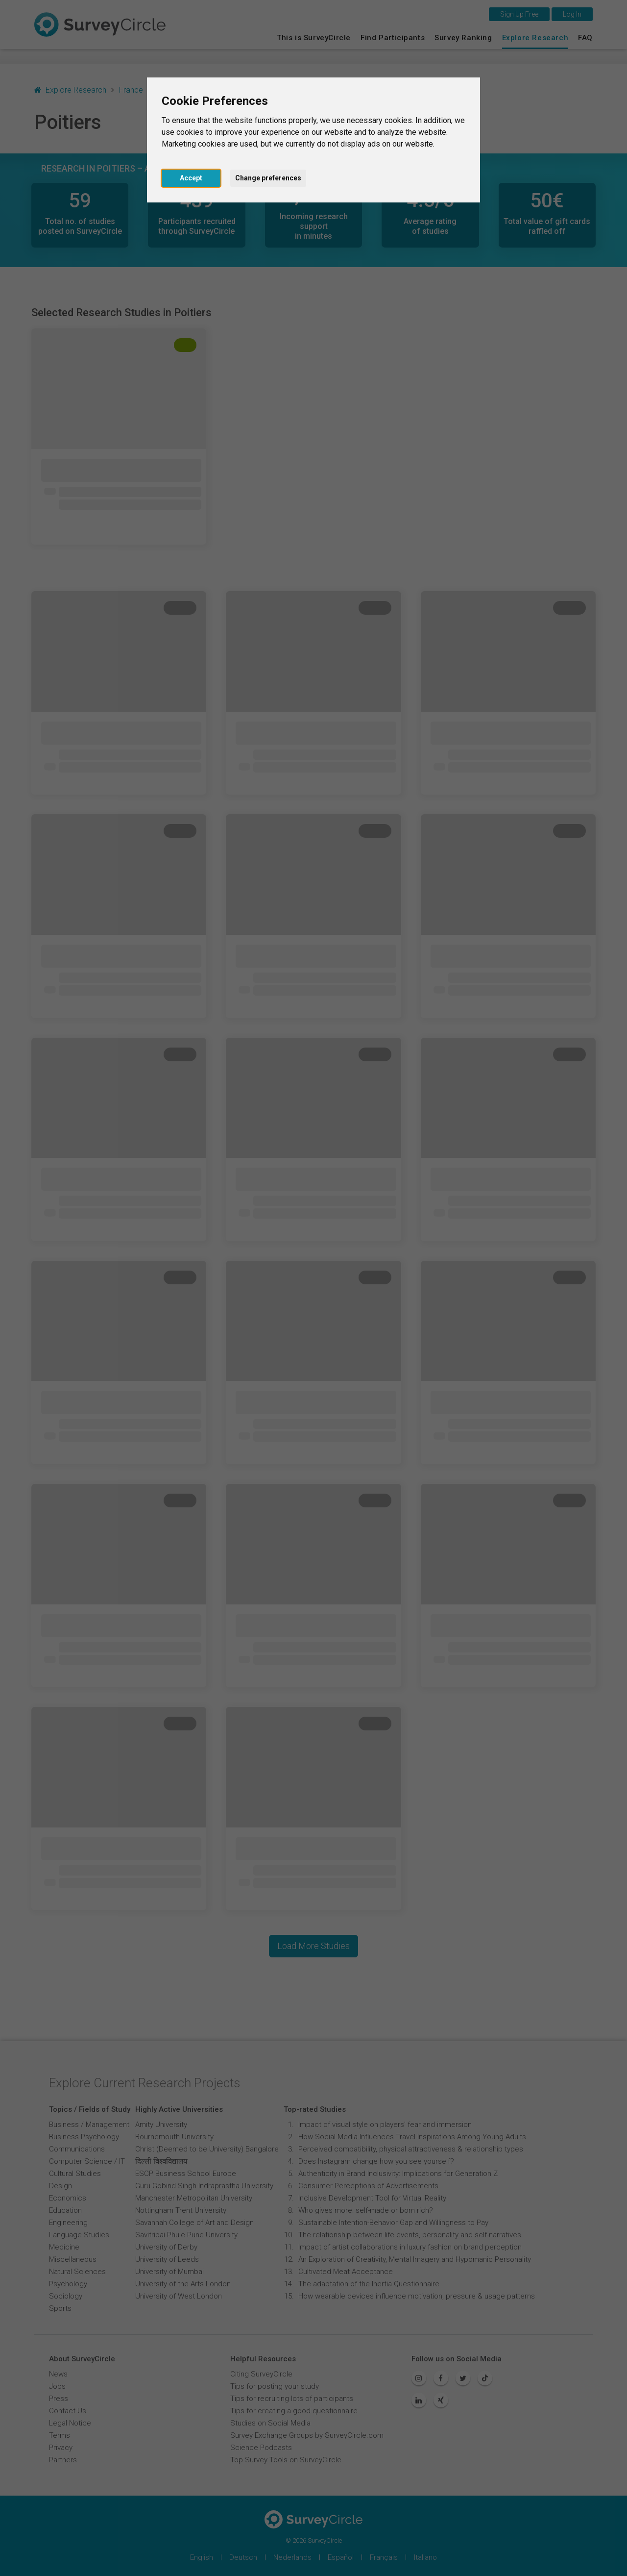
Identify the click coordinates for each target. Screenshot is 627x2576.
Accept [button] (191, 178)
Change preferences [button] (268, 178)
